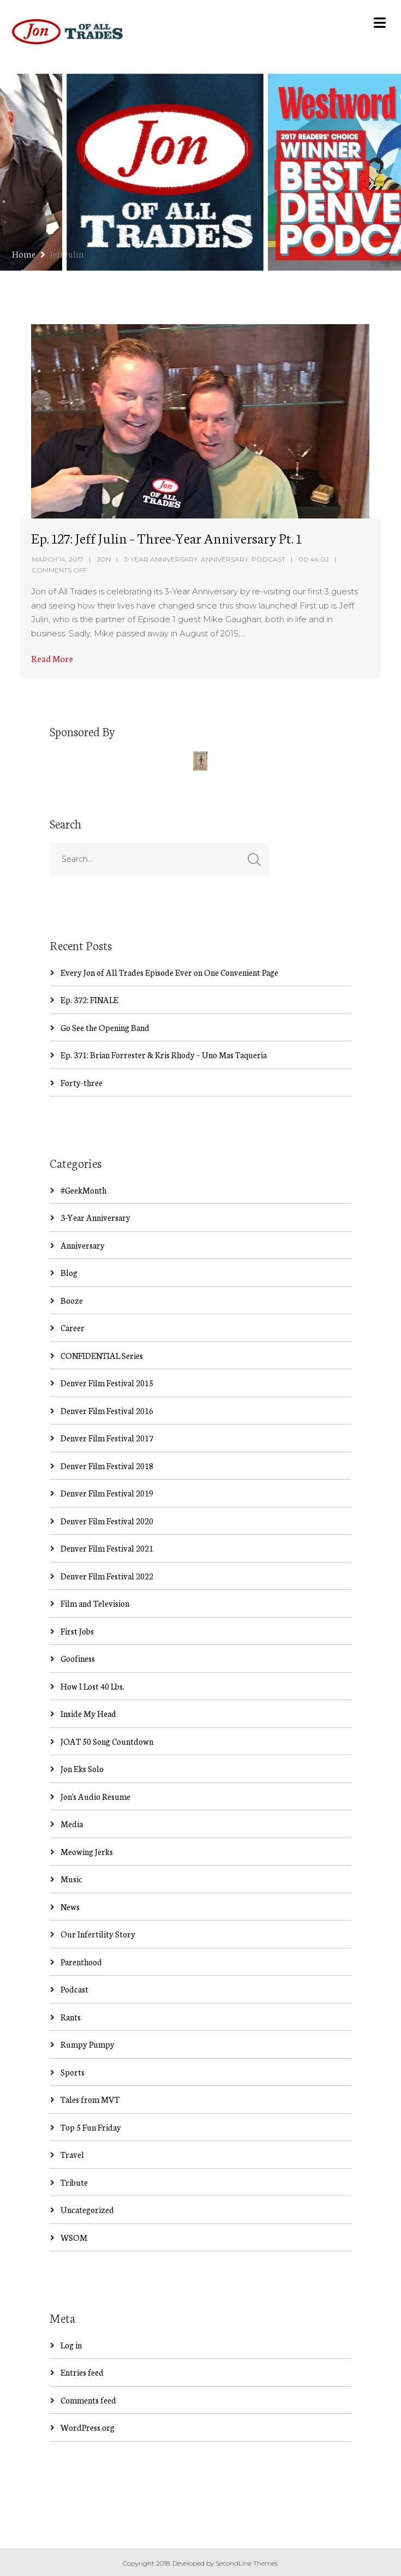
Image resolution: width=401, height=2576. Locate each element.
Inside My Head (88, 1713)
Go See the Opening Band (105, 1027)
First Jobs (77, 1631)
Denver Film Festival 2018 (107, 1465)
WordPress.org (88, 2427)
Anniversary (224, 559)
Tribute (74, 2182)
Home (23, 253)
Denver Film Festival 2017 (107, 1438)
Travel (72, 2154)
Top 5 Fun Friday (91, 2127)
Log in (71, 2345)
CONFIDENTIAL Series (102, 1355)
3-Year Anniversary (160, 559)
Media (72, 1823)
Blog (69, 1272)
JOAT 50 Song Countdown (107, 1741)
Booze (72, 1300)
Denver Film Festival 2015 (107, 1382)
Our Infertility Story (98, 1934)
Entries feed (82, 2372)
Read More (52, 658)
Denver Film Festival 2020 (107, 1520)
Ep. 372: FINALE (89, 999)
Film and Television (95, 1603)
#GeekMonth (83, 1190)
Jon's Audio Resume (95, 1796)
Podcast (268, 559)
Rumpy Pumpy (88, 2044)
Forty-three (82, 1082)
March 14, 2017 (57, 559)
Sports (73, 2072)
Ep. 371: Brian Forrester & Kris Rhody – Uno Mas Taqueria (164, 1054)
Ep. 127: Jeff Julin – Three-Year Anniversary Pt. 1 (166, 537)
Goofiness (78, 1658)
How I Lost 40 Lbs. (92, 1686)
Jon (104, 559)
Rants (71, 2017)
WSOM (74, 2237)
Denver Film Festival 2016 (107, 1410)
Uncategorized (87, 2209)
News (70, 1906)
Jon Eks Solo (82, 1768)
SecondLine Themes (247, 2563)
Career (73, 1327)
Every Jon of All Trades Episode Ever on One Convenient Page (169, 972)
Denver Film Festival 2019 (107, 1493)
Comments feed (88, 2400)
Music (71, 1879)
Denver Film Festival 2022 (107, 1576)
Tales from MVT (90, 2099)
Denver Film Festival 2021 (107, 1548)
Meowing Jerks (87, 1851)
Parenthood (81, 1961)
